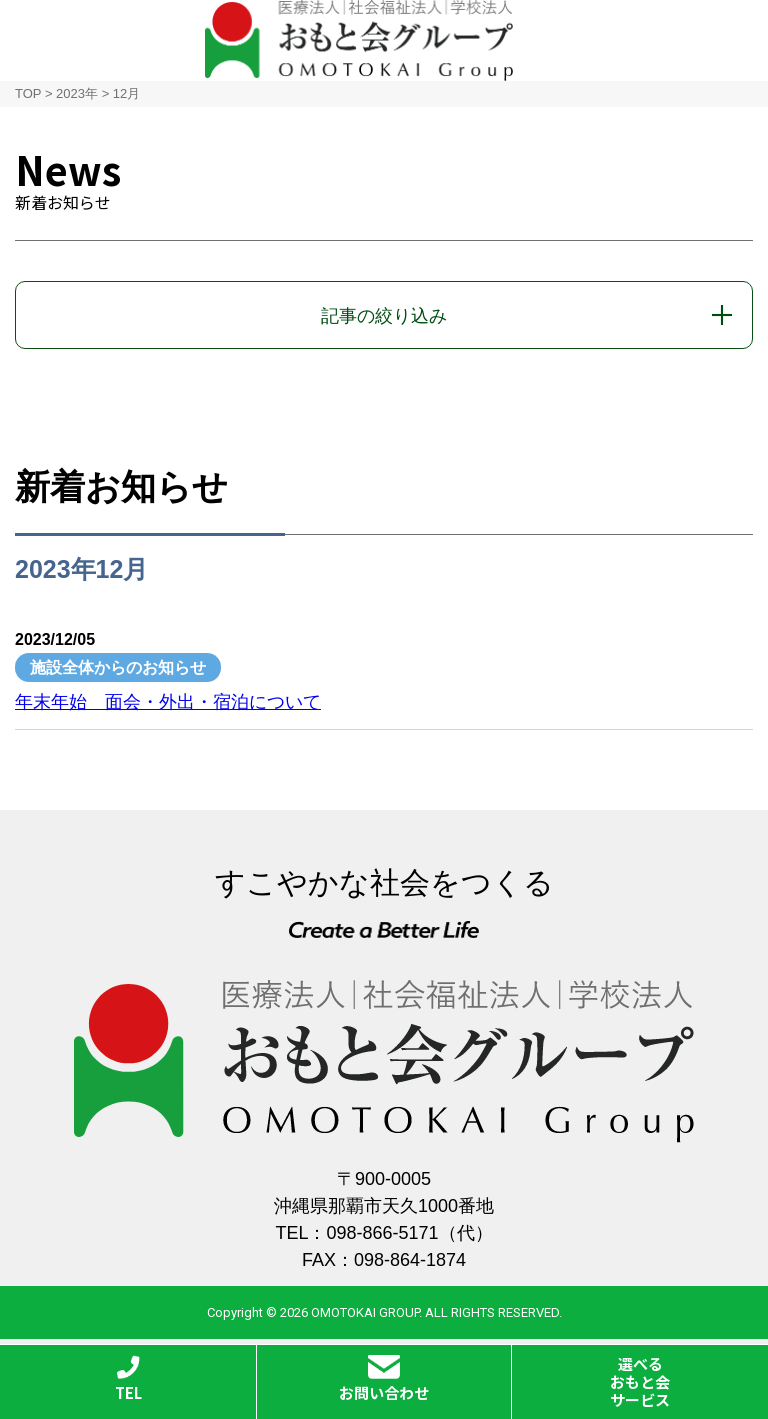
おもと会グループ (359, 40)
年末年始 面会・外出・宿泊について (168, 702)
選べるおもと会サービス (640, 1381)
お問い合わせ (384, 1379)
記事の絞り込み (384, 316)
